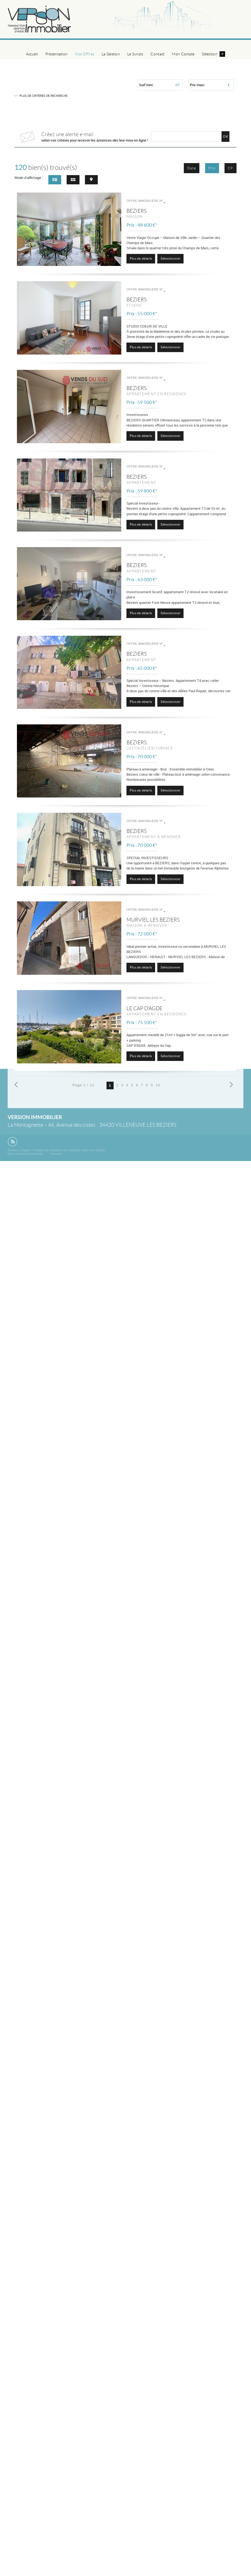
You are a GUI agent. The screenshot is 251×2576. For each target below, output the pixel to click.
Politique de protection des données (56, 1150)
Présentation (56, 54)
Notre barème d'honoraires (26, 1153)
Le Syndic (135, 54)
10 (158, 1085)
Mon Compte (183, 54)
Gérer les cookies (93, 1150)
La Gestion (111, 54)
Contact (157, 54)
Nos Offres (84, 54)
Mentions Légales (19, 1150)
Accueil (32, 54)
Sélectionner (171, 258)
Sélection (213, 54)
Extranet (56, 1153)
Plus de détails (141, 258)
